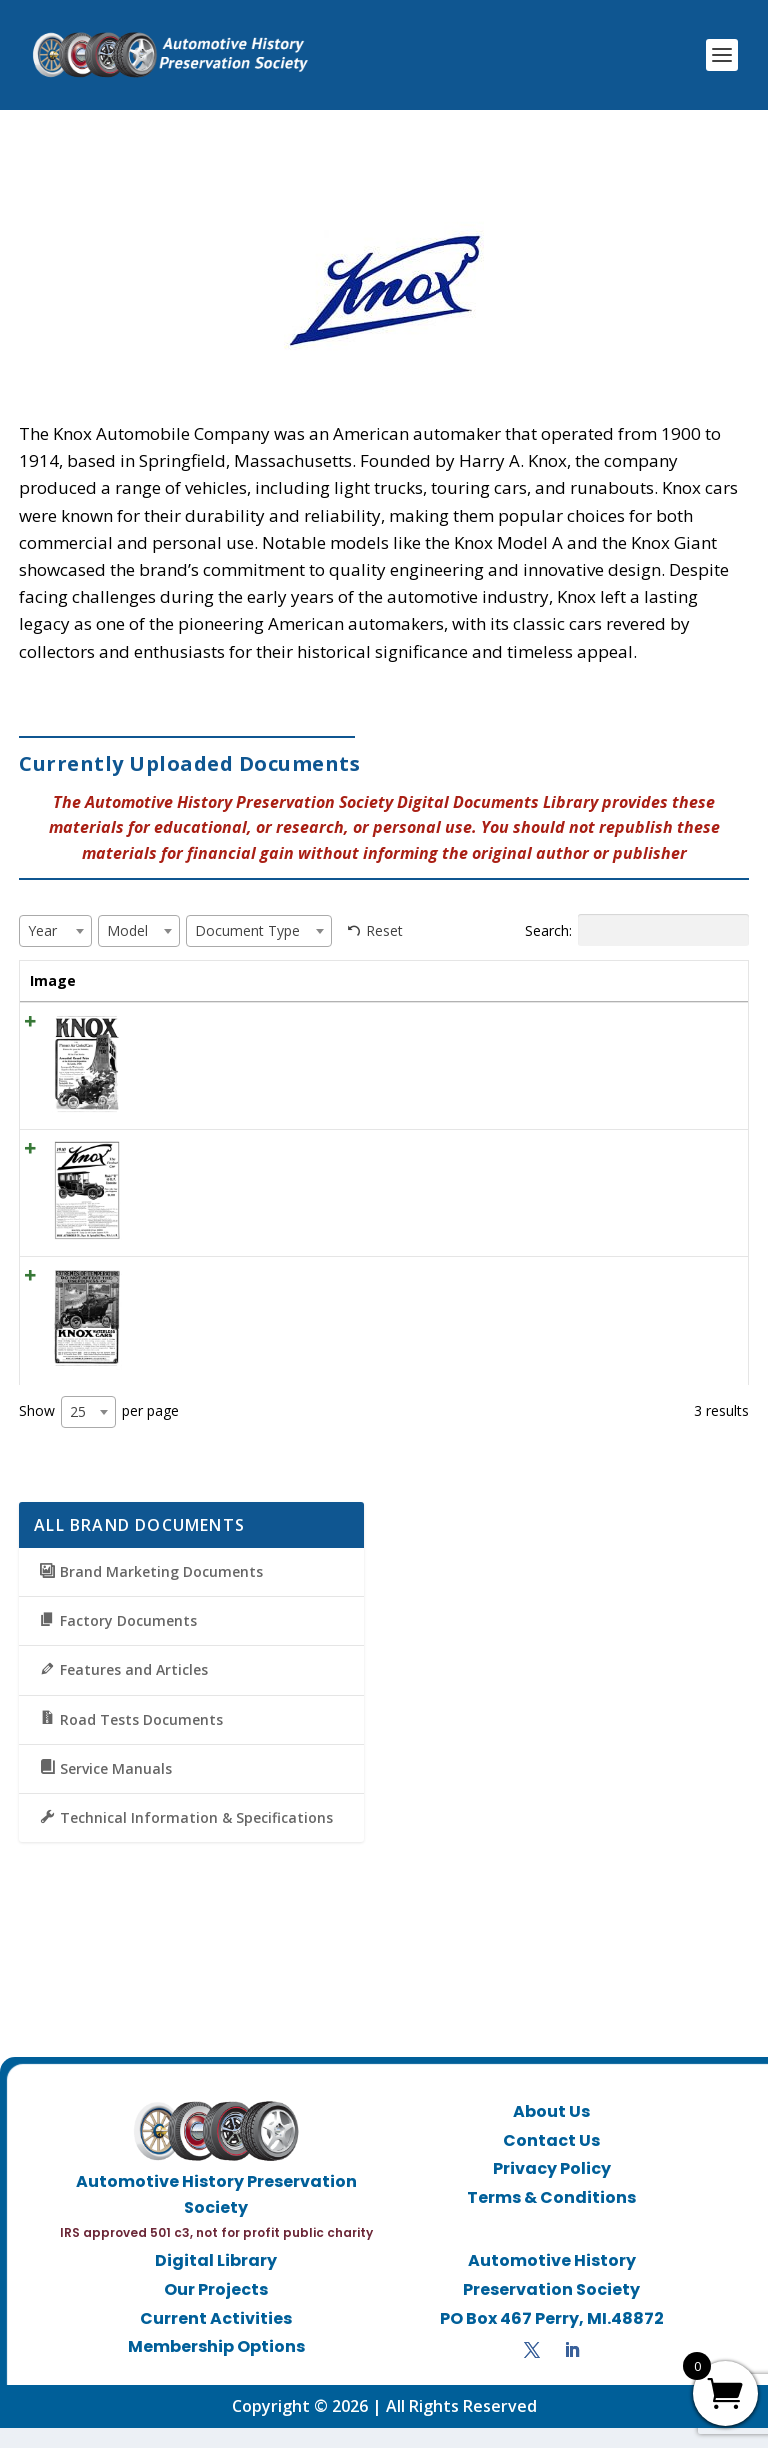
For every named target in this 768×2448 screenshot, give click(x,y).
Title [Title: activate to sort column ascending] (137, 980)
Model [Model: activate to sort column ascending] (463, 980)
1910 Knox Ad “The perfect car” (221, 1169)
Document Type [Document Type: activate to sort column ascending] (558, 990)
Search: (637, 930)
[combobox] (55, 931)
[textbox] (48, 930)
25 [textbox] (78, 1431)
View (700, 1047)
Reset (384, 930)
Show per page (99, 1432)
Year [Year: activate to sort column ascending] (389, 980)
